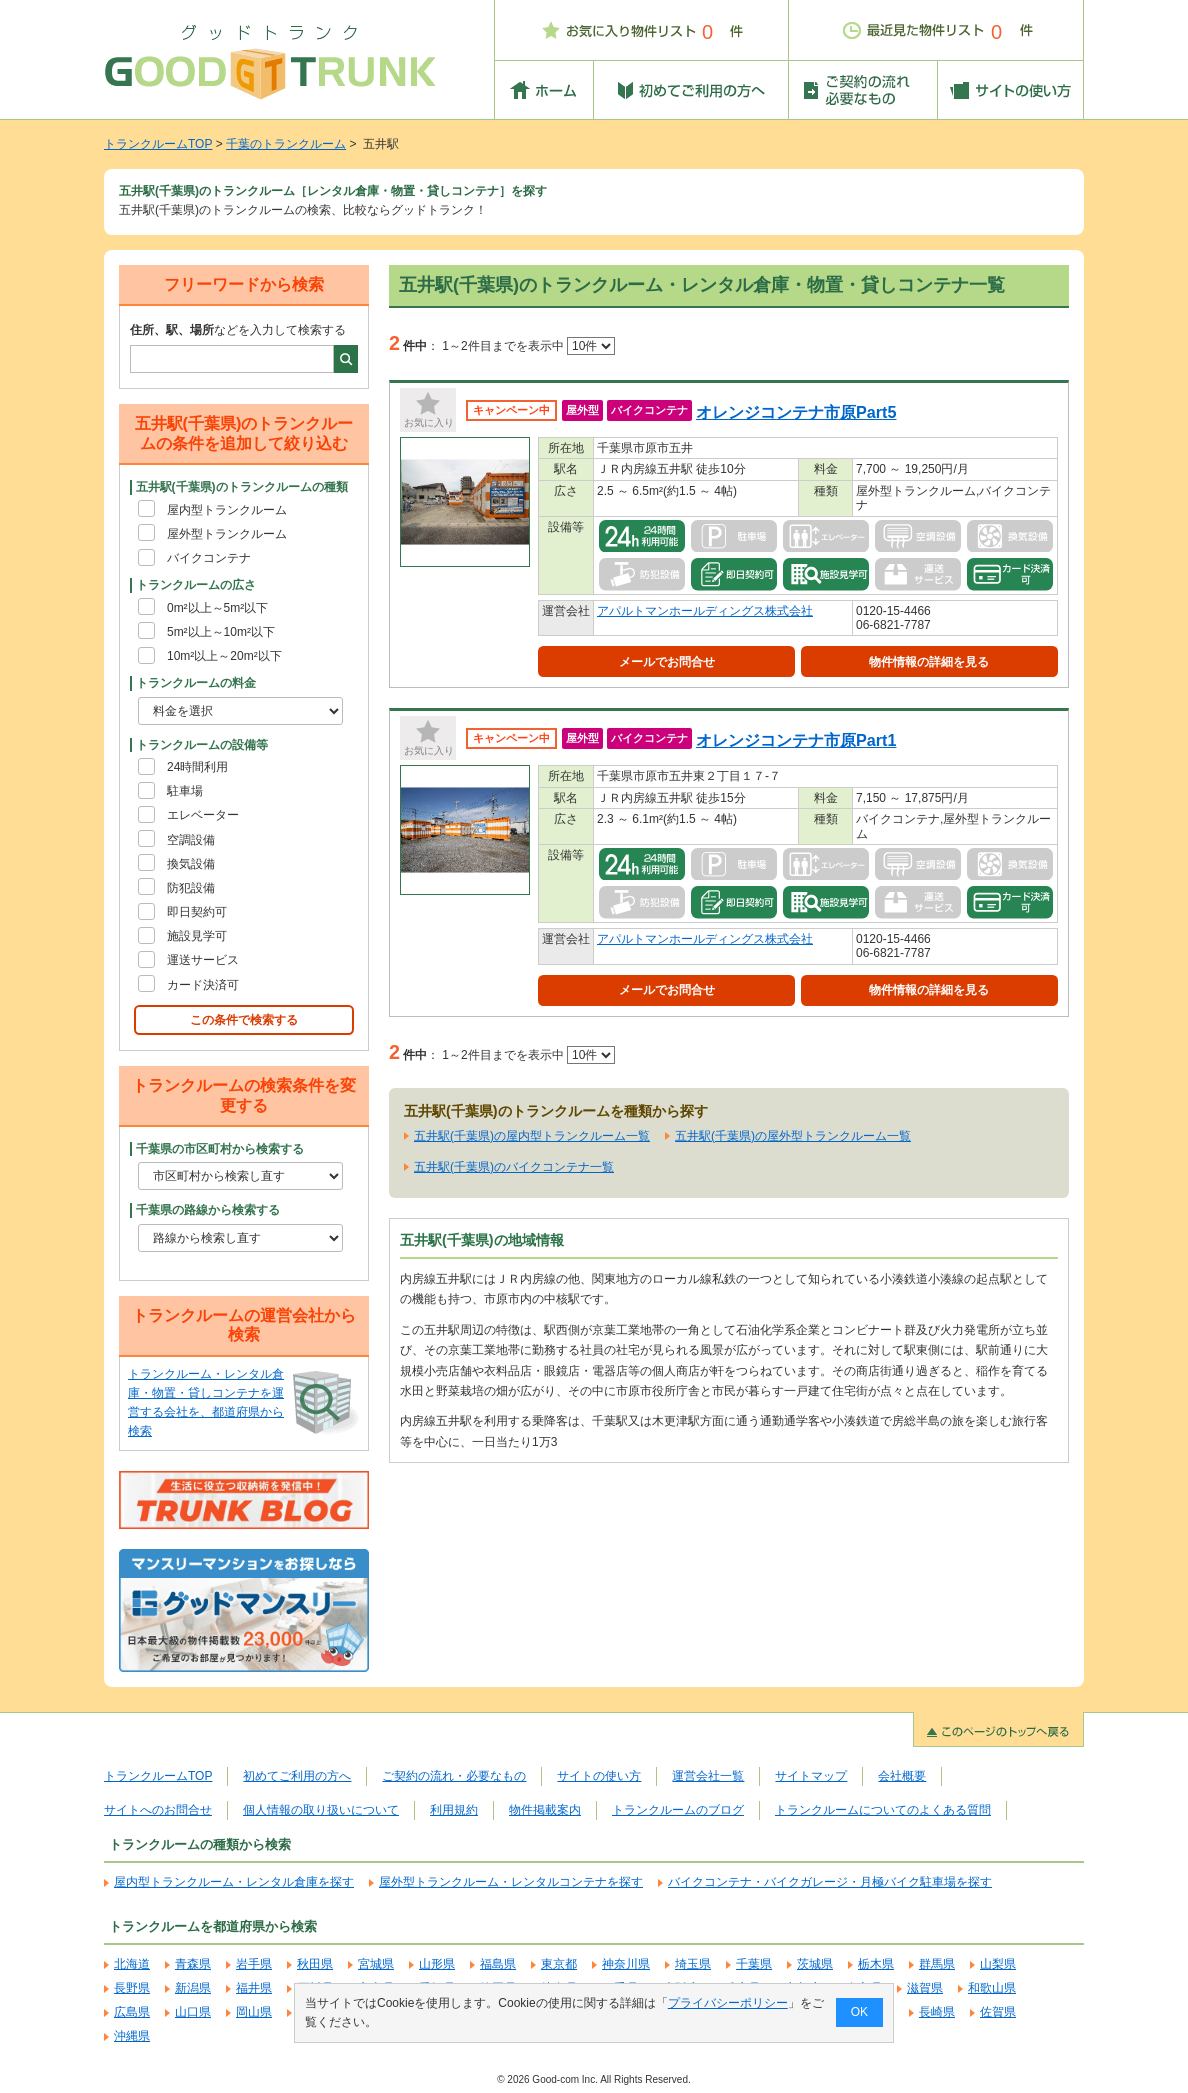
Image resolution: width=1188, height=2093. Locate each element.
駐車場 (185, 791)
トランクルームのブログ (678, 1810)
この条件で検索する (244, 1020)
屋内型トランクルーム (227, 510)
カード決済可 (203, 985)
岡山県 (254, 2012)
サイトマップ (811, 1776)
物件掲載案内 (545, 1810)
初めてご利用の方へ (297, 1776)
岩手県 (254, 1964)
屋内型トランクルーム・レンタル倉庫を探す (234, 1882)
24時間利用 (197, 767)
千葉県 (754, 1964)
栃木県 (876, 1964)
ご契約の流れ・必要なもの (454, 1776)
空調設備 (191, 840)
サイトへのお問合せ (158, 1810)
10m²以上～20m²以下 (224, 656)
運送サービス (203, 960)
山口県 (193, 2012)
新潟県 (193, 1988)
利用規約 (454, 1810)
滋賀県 (925, 1988)
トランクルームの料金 (196, 683)
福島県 (498, 1964)
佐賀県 (998, 2012)
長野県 (132, 1988)
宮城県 (376, 1964)
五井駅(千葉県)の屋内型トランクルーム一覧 (532, 1136)
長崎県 (937, 2012)
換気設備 (191, 864)
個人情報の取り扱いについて (321, 1810)
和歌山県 (992, 1988)
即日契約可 (197, 912)
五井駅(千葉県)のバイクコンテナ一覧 (514, 1167)
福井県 (254, 1988)
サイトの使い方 (599, 1776)
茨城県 (815, 1964)
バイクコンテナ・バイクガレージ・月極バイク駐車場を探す (830, 1882)
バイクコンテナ (209, 558)
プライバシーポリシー (728, 2003)
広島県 (132, 2012)
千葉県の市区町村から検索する (220, 1149)
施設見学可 (197, 936)
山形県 (437, 1964)
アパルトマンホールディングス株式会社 (705, 611)
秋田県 (315, 1964)
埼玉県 (693, 1964)
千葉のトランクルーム (286, 144)
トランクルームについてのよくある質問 (883, 1810)
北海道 (132, 1964)
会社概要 (902, 1776)
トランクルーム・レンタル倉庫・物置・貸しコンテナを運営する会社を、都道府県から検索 (206, 1403)
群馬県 (937, 1964)
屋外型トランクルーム (227, 534)
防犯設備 (191, 888)
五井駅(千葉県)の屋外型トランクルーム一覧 (793, 1136)
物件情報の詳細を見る (929, 662)
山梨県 (998, 1964)
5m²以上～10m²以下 (221, 632)
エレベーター (203, 815)
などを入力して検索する (238, 330)
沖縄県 (132, 2036)
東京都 (559, 1964)
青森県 (193, 1964)
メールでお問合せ (667, 662)
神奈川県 (626, 1964)
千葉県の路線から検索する (208, 1210)
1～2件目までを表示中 (528, 346)
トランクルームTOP (158, 144)
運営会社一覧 (708, 1776)
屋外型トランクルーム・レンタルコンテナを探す (511, 1882)
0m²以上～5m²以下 (217, 608)
